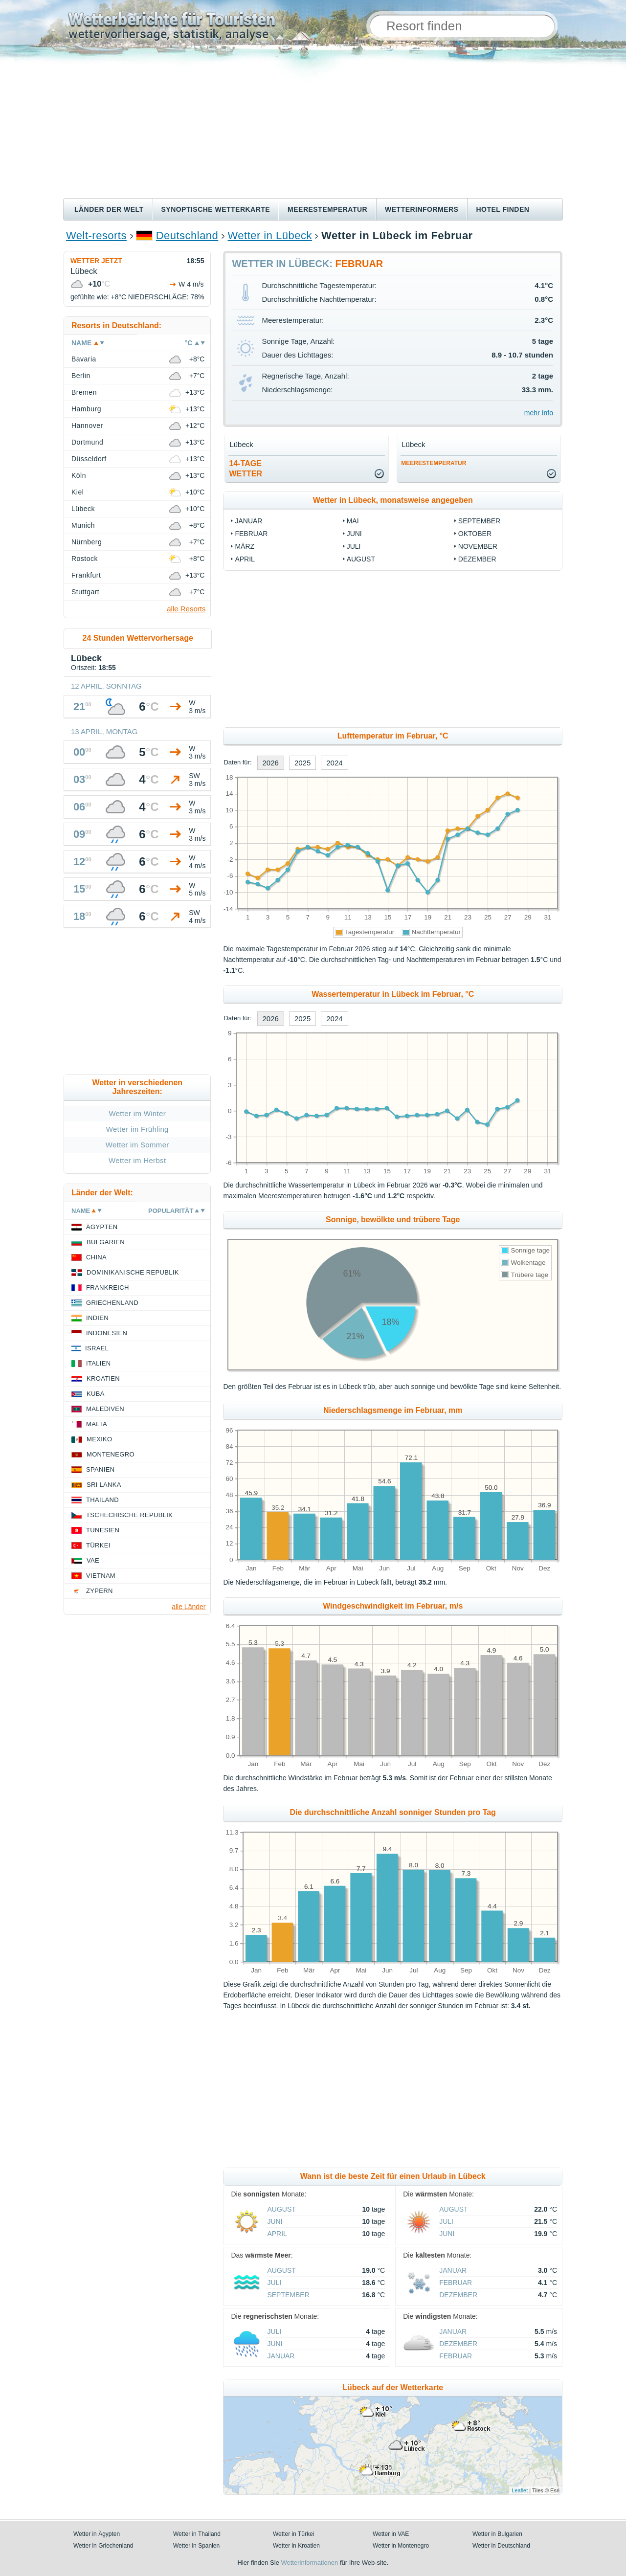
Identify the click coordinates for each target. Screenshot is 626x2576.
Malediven (105, 1408)
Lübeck (83, 509)
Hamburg (86, 409)
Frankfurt (86, 575)
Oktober (475, 534)
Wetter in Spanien (196, 2545)
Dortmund (87, 442)
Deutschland (187, 235)
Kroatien (103, 1378)
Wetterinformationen (309, 2562)
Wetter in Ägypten (96, 2534)
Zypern (99, 1590)
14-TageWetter (245, 468)
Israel (97, 1348)
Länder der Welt (109, 209)
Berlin (80, 376)
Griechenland (112, 1302)
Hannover (87, 425)
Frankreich (107, 1287)
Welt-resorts (96, 235)
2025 (302, 763)
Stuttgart (85, 592)
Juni (354, 534)
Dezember (477, 559)
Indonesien (106, 1333)
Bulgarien (106, 1242)
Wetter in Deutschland (501, 2545)
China (96, 1257)
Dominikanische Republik (133, 1272)
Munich (83, 525)
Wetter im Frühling (137, 1129)
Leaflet (520, 2490)
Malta (96, 1424)
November (477, 546)
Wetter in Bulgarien (497, 2534)
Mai (353, 521)
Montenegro (110, 1454)
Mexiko (99, 1439)
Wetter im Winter (137, 1113)
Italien (98, 1363)
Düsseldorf (89, 459)
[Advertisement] (313, 124)
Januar (248, 521)
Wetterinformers (421, 209)
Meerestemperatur (327, 209)
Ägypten (101, 1227)
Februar (251, 534)
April (244, 559)
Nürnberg (86, 542)
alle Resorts (186, 609)
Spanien (100, 1469)
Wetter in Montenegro (401, 2545)
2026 (271, 763)
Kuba (96, 1393)
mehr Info (538, 413)
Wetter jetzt (96, 261)
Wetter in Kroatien (296, 2545)
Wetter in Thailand (197, 2534)
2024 (334, 763)
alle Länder (188, 1607)
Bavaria (83, 359)
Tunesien (102, 1530)
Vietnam (100, 1575)
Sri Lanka (104, 1484)
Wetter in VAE (391, 2534)
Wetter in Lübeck (270, 235)
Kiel (77, 492)
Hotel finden (502, 209)
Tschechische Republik (129, 1515)
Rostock (84, 558)
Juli (354, 546)
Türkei (98, 1545)
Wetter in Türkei (293, 2534)
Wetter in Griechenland (103, 2545)
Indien (97, 1318)
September (479, 521)
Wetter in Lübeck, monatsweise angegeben (393, 500)
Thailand (102, 1499)
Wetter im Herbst (137, 1160)
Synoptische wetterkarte (215, 209)
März (244, 546)
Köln (78, 475)
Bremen (84, 392)
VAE (93, 1560)
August (361, 559)
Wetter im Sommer (137, 1145)
